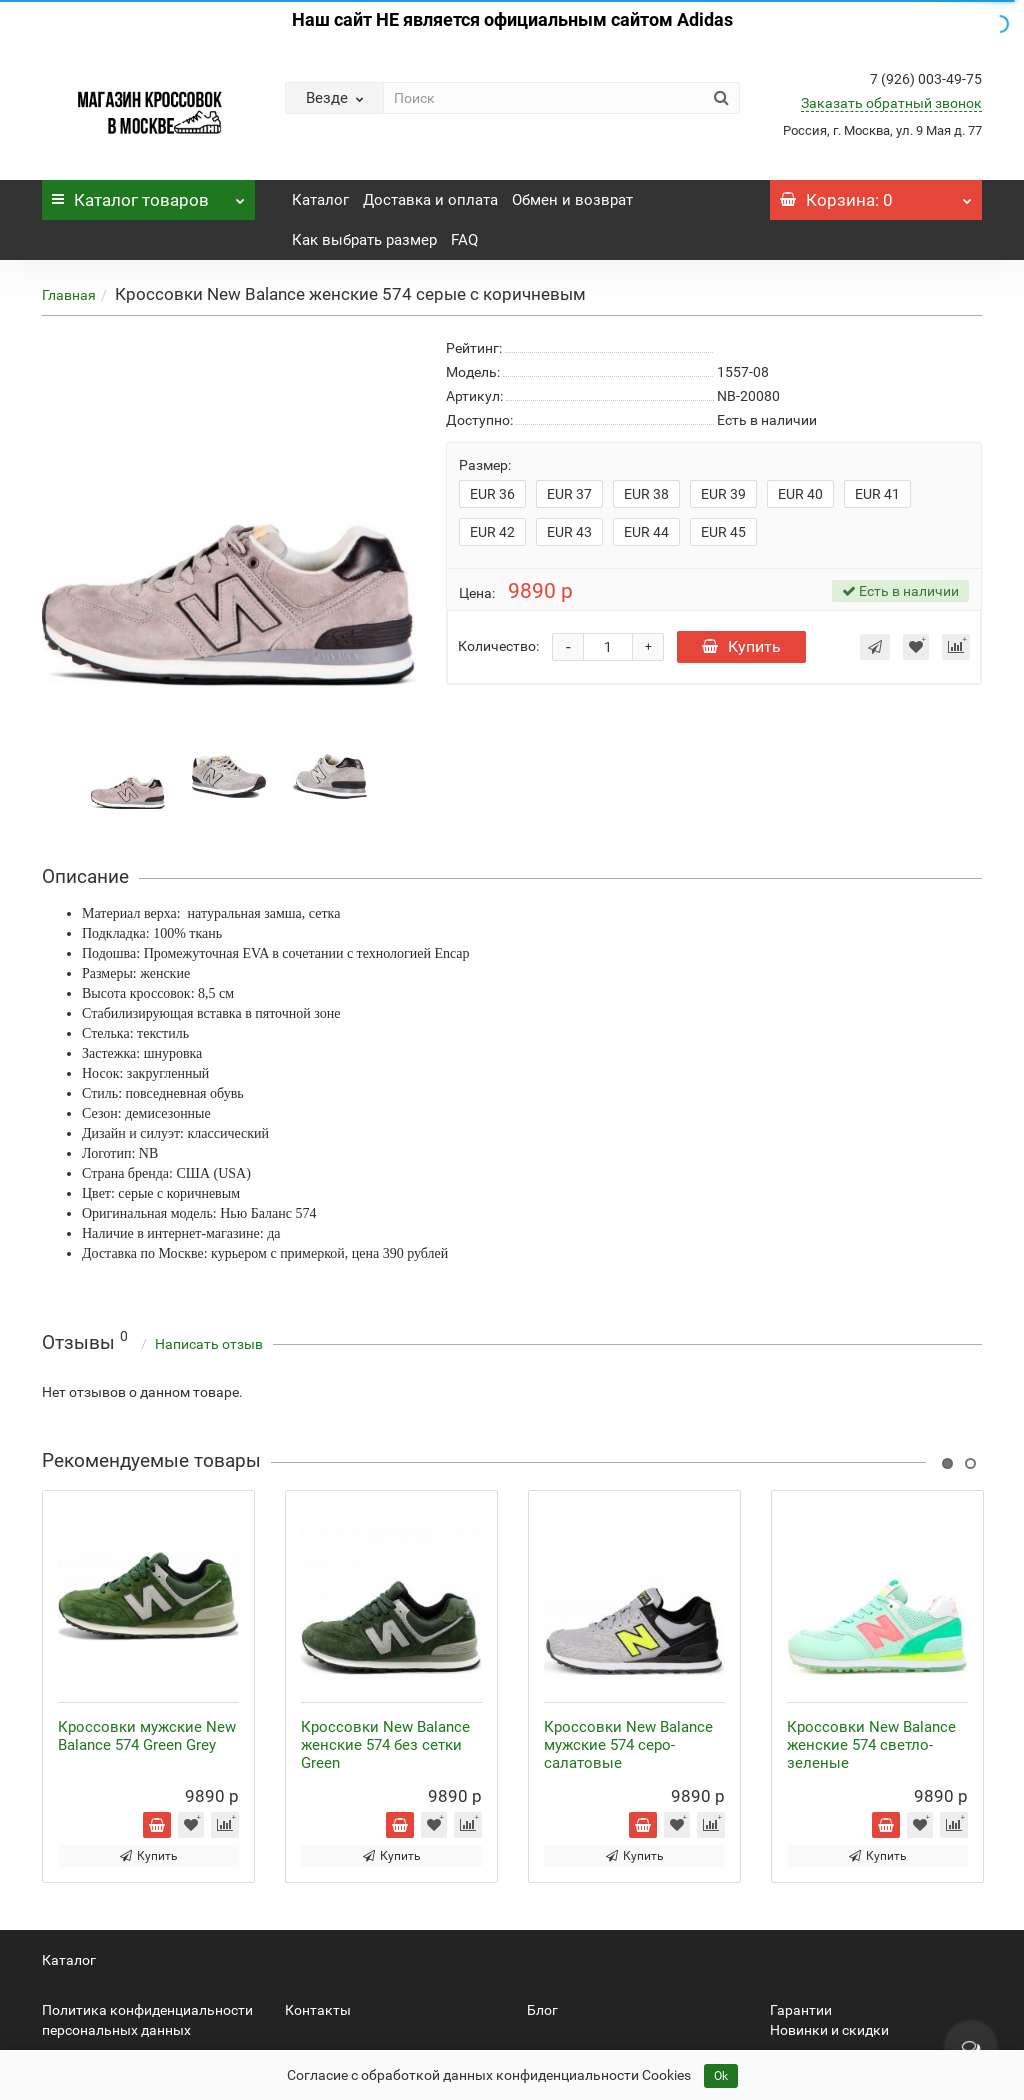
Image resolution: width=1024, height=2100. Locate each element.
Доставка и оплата (430, 200)
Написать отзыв (209, 1344)
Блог (542, 2010)
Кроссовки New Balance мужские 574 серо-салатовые (628, 1745)
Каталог (148, 195)
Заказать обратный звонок (891, 103)
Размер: (485, 465)
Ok (721, 2076)
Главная (69, 295)
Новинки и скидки (829, 2030)
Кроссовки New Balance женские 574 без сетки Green (385, 1745)
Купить (741, 646)
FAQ (464, 240)
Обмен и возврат (572, 200)
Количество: (498, 646)
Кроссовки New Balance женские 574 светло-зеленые (871, 1745)
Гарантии (801, 2010)
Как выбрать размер (364, 240)
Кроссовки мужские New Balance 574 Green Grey (147, 1736)
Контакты (318, 2010)
